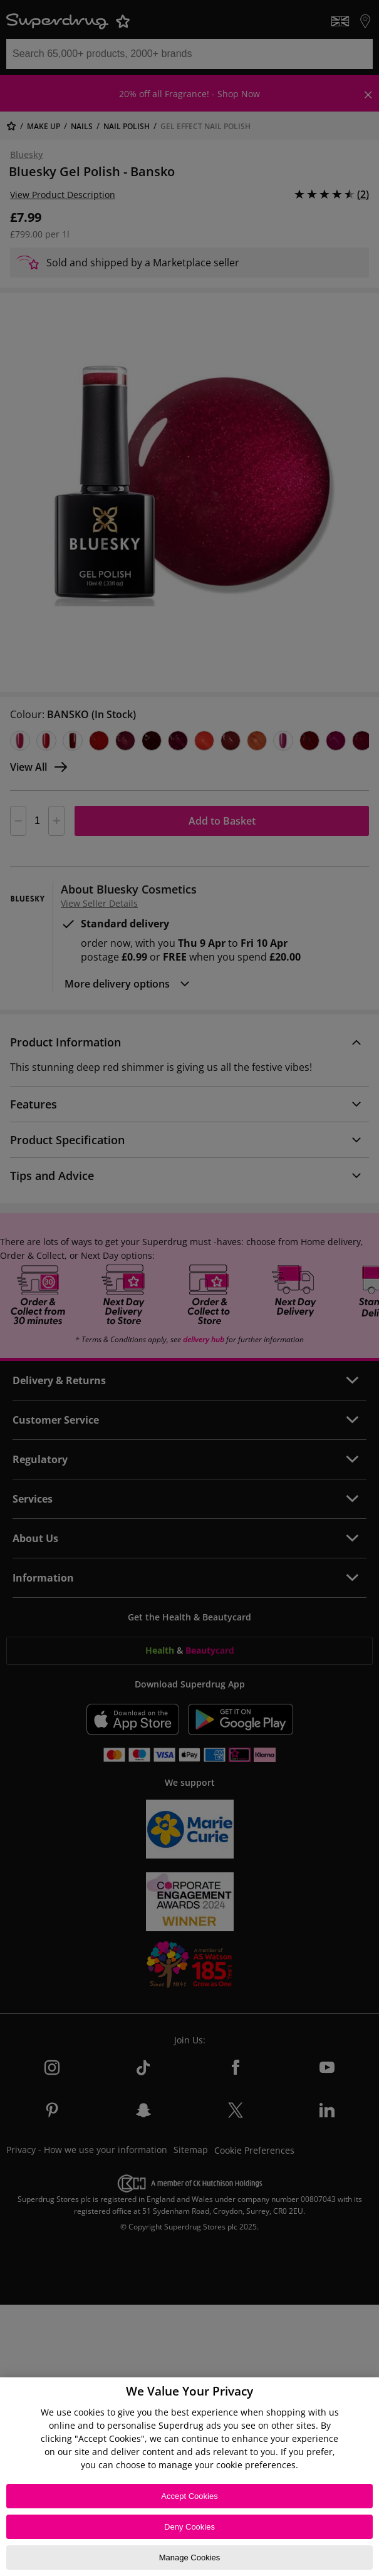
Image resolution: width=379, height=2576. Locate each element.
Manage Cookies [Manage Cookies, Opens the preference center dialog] (190, 2557)
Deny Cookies (189, 2527)
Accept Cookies (189, 2496)
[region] (189, 2476)
